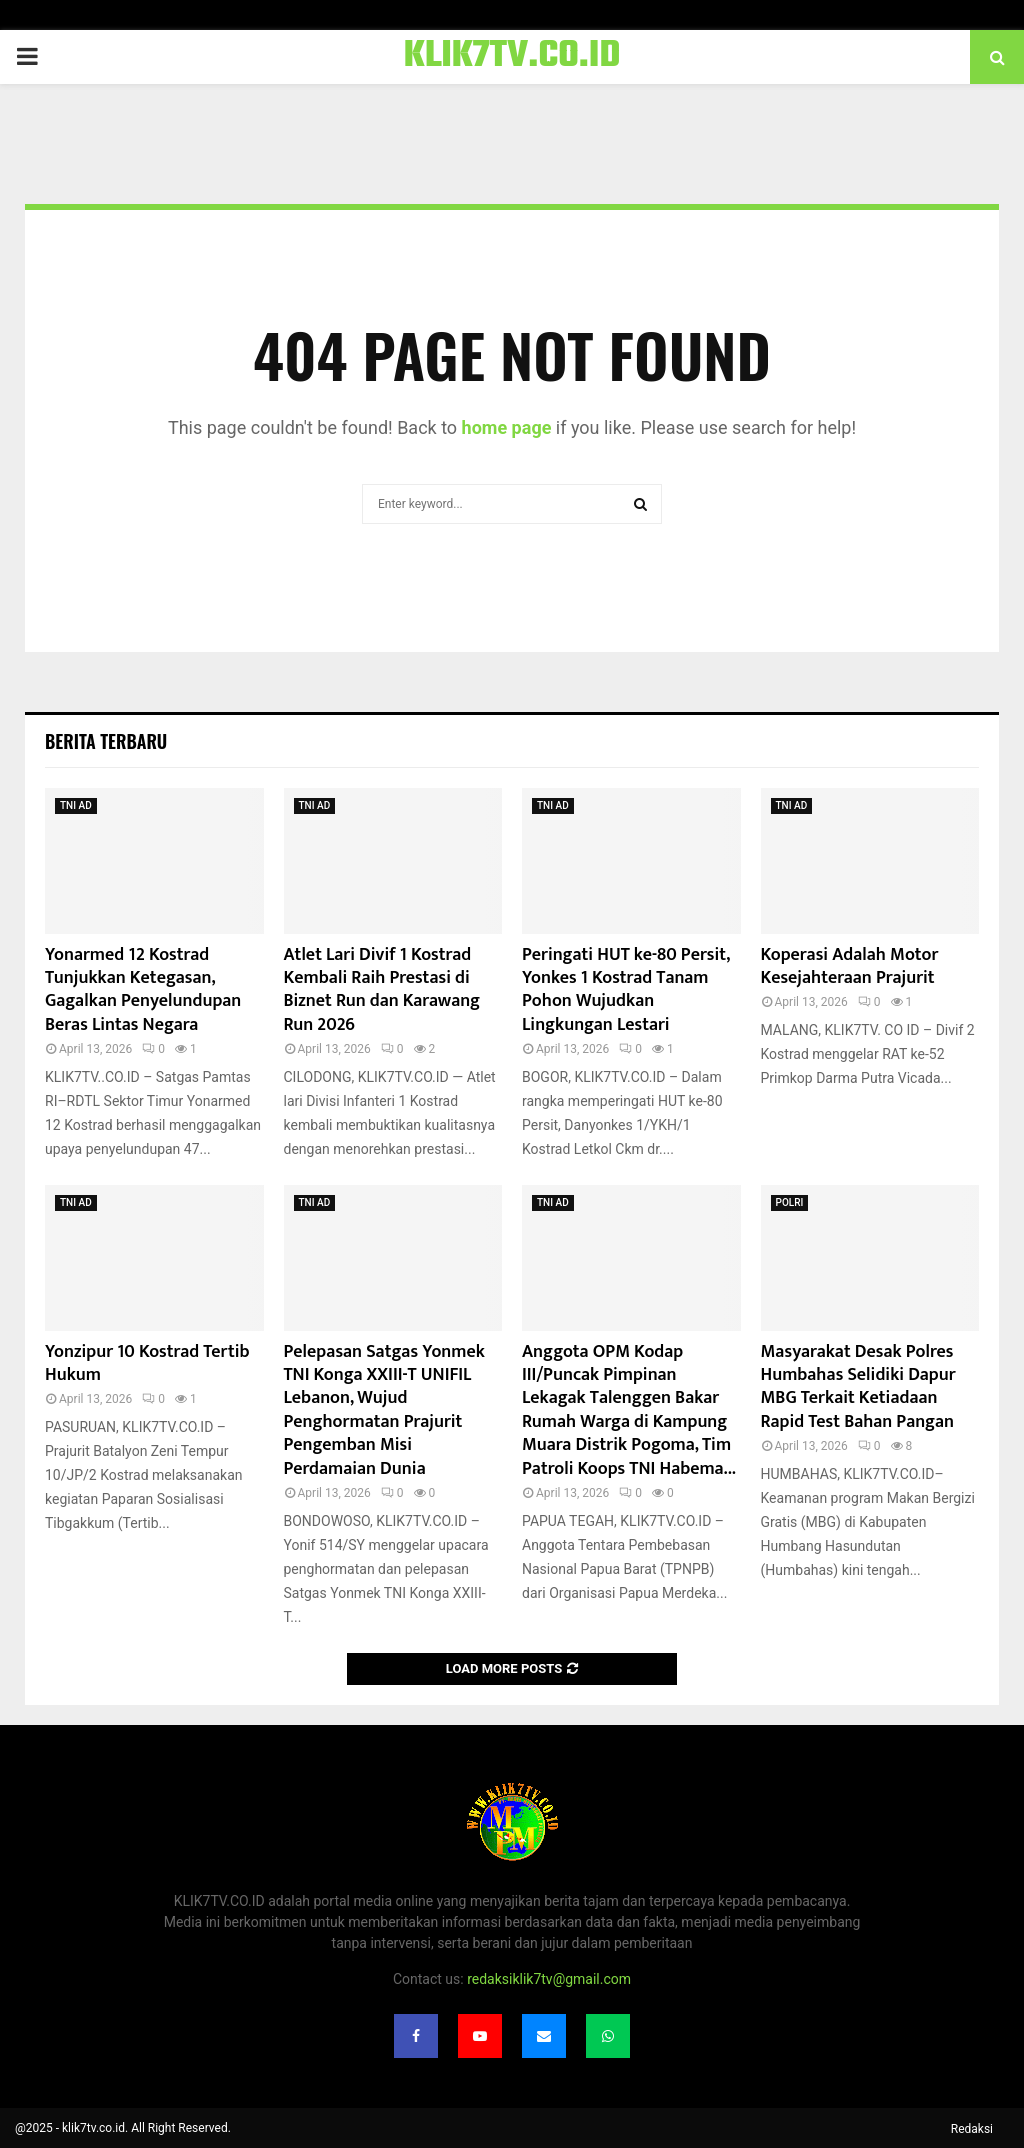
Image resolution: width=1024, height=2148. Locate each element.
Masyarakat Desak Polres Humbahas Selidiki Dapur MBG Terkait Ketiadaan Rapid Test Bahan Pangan (858, 1387)
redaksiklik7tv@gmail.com (549, 1979)
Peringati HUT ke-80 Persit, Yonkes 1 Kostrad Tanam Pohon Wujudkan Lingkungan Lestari (625, 990)
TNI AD (76, 805)
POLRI (790, 1202)
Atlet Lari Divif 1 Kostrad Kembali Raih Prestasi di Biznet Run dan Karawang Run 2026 (382, 990)
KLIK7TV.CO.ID (512, 57)
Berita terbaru (106, 741)
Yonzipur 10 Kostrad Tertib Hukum (147, 1363)
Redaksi (972, 2129)
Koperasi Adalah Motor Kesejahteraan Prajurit (850, 966)
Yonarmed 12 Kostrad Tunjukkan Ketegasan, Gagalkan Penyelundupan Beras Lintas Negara (143, 990)
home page (507, 427)
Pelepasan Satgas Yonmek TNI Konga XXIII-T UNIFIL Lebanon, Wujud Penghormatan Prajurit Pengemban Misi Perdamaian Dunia (384, 1410)
